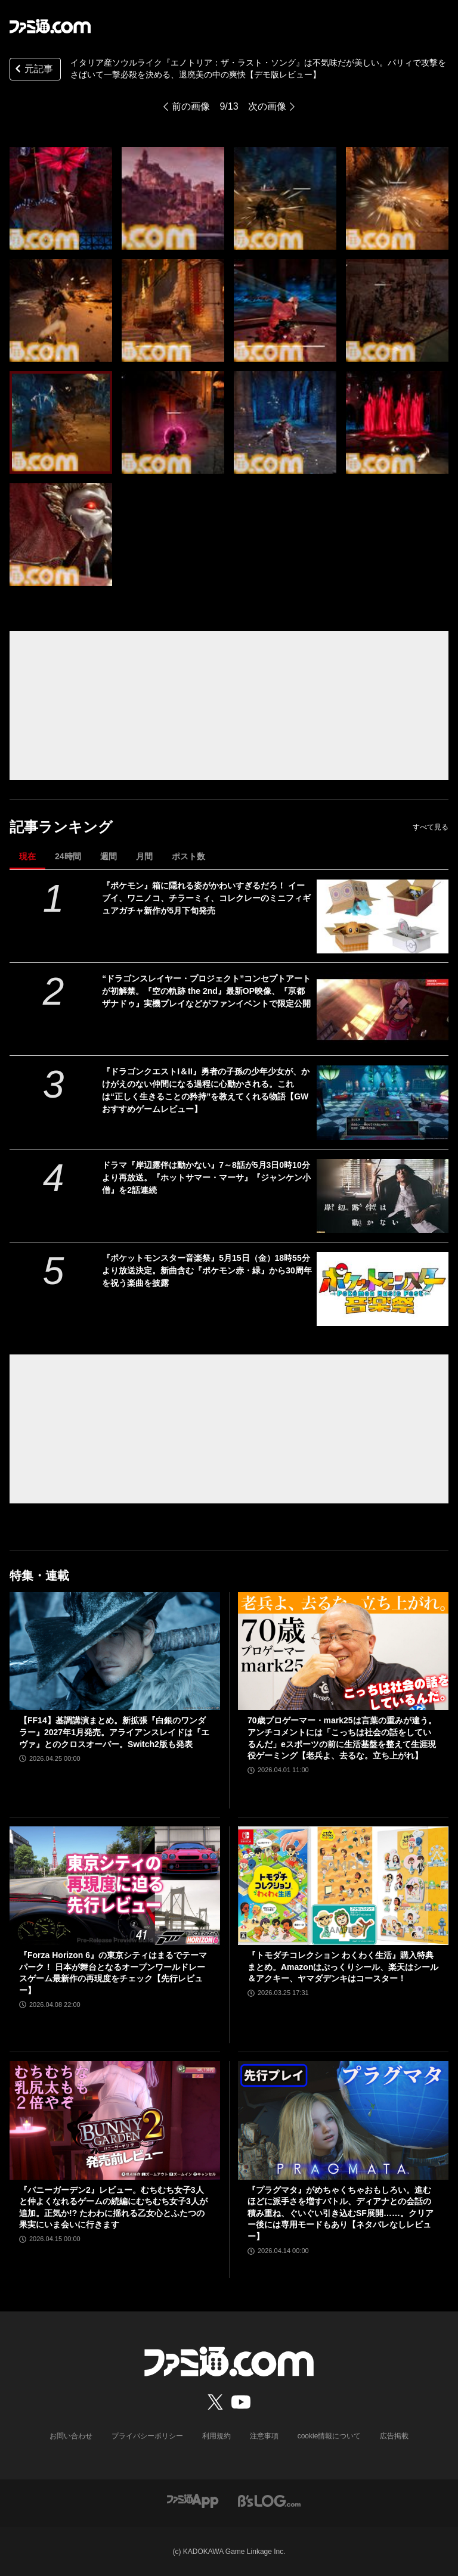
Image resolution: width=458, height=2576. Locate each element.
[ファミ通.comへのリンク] (50, 26)
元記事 (33, 70)
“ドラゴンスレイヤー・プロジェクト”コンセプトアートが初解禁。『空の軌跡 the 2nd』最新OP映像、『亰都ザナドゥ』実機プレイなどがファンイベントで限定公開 (206, 991)
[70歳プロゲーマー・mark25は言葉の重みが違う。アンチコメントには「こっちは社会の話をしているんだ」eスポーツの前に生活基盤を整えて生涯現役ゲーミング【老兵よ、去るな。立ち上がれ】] (343, 1651)
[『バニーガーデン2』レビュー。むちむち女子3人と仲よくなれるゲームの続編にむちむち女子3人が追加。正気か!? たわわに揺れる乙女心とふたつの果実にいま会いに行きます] (115, 2120)
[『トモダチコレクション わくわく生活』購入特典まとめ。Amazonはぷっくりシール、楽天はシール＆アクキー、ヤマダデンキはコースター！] (343, 1885)
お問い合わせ (70, 2436)
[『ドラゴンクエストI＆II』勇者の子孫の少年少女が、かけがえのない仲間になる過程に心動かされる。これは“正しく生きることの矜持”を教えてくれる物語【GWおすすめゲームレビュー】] (382, 1102)
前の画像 (191, 106)
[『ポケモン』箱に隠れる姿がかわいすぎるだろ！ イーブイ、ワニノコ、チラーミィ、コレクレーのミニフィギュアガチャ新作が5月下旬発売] (382, 916)
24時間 (68, 856)
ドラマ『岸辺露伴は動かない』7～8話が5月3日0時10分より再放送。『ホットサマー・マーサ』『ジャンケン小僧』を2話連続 (206, 1177)
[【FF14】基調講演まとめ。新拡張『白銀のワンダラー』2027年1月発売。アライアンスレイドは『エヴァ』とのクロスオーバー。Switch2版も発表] (115, 1651)
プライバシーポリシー (147, 2436)
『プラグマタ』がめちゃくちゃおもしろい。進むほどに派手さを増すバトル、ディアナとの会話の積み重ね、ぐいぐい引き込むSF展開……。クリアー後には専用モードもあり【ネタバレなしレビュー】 (340, 2213)
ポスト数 (188, 856)
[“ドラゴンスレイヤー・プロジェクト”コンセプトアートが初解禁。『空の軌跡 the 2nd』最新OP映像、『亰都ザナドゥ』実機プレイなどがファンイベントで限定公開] (382, 1009)
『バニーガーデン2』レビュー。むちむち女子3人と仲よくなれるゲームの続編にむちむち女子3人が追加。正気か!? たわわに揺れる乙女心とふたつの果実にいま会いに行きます (113, 2207)
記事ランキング (61, 827)
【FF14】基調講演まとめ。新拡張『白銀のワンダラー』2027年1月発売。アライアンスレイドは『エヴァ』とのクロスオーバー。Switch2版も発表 (114, 1732)
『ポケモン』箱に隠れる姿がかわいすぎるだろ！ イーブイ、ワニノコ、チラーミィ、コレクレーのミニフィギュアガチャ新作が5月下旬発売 (206, 898)
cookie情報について (329, 2436)
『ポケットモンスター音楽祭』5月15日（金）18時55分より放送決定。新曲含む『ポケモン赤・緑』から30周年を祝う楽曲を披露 (207, 1270)
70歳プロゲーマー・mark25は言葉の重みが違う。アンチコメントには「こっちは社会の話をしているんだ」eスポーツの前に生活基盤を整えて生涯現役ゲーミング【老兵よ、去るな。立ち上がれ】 (342, 1738)
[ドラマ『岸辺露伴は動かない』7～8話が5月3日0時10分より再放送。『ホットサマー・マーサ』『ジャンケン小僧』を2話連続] (382, 1196)
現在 (27, 856)
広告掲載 (394, 2436)
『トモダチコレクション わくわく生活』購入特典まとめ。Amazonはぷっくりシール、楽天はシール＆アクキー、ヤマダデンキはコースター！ (342, 1966)
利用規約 (216, 2436)
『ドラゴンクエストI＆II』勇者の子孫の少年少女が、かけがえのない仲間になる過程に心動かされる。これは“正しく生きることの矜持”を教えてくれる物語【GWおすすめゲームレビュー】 (206, 1090)
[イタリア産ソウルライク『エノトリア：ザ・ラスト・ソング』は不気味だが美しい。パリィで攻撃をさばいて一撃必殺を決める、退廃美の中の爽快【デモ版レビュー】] (61, 198)
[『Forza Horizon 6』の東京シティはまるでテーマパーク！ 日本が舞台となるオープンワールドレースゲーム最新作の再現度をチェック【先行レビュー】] (115, 1885)
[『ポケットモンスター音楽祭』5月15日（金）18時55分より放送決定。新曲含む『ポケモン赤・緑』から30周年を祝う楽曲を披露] (382, 1289)
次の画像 (267, 106)
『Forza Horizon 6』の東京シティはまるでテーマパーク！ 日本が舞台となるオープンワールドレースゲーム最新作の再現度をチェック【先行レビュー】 (113, 1972)
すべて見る (430, 827)
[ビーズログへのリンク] (269, 2501)
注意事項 (264, 2436)
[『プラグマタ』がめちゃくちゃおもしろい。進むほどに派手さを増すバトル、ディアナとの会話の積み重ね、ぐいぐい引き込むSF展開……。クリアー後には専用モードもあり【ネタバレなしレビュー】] (343, 2120)
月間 (144, 856)
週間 (108, 856)
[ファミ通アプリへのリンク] (192, 2501)
